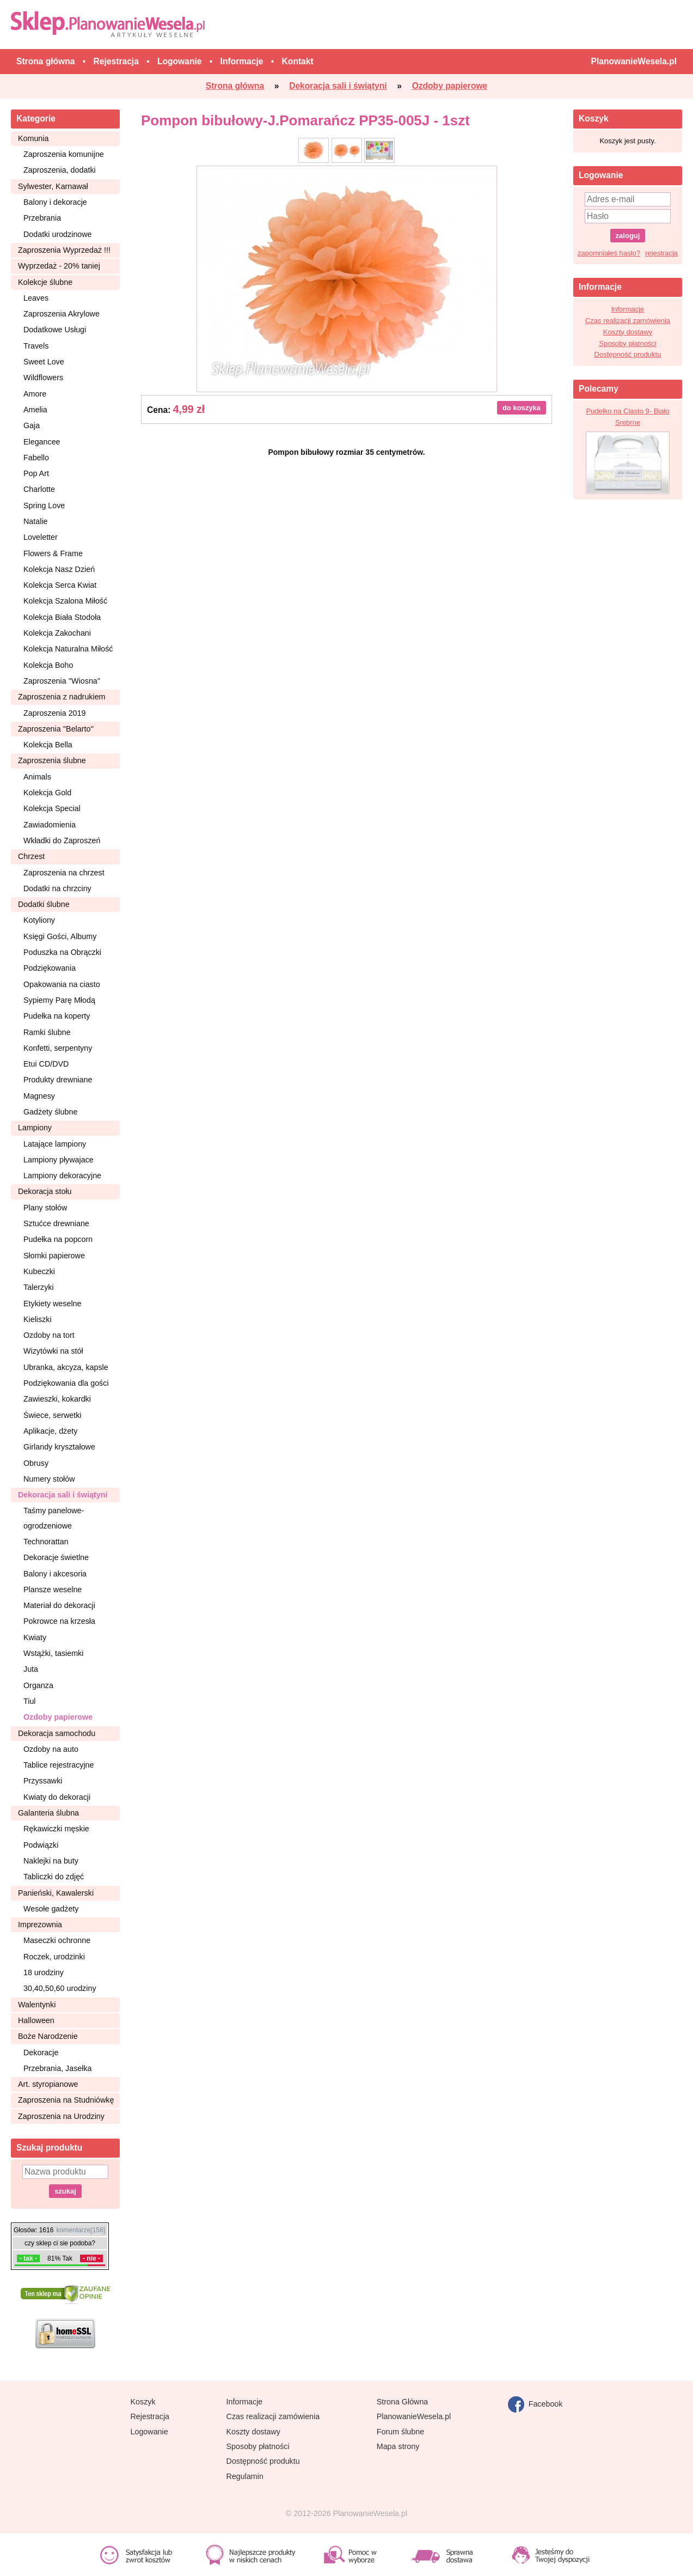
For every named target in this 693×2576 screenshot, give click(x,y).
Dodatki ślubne (44, 904)
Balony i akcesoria (55, 1573)
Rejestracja (150, 2416)
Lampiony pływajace (58, 1159)
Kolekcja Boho (48, 665)
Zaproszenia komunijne (63, 154)
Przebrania (42, 218)
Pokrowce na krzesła (59, 1621)
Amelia (35, 409)
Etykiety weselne (52, 1303)
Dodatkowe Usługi (54, 329)
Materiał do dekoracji (59, 1605)
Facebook (535, 2404)
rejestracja (661, 253)
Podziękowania (49, 968)
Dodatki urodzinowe (57, 234)
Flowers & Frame (53, 553)
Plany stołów (45, 1207)
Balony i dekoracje (55, 202)
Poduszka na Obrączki (62, 952)
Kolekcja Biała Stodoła (62, 617)
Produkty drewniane (57, 1079)
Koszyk (143, 2401)
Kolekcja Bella (47, 744)
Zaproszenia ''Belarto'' (56, 728)
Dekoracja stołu (45, 1191)
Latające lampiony (54, 1144)
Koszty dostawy (627, 332)
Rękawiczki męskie (56, 1828)
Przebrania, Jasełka (57, 2068)
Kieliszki (37, 1319)
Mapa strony (398, 2446)
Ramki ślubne (47, 1032)
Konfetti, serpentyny (57, 1048)
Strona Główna (402, 2401)
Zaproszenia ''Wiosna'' (61, 681)
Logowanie (149, 2431)
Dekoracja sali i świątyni (63, 1494)
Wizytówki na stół (53, 1351)
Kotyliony (39, 920)
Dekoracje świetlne (56, 1557)
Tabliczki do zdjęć (53, 1876)
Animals (37, 776)
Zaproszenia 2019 (54, 713)
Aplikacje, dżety (50, 1431)
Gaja (31, 425)
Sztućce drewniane (56, 1223)
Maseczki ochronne (56, 1940)
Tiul (29, 1701)
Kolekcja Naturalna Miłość (68, 648)
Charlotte (39, 489)
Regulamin (244, 2476)
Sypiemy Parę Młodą (59, 1000)
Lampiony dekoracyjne (62, 1175)
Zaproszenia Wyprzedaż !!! (64, 250)
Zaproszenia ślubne (52, 760)
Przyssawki (43, 1780)
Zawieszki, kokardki (57, 1398)
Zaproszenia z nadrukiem (62, 696)
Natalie (35, 521)
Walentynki (37, 2004)
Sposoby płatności (628, 343)
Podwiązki (40, 1845)
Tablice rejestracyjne (58, 1765)
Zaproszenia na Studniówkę (66, 2100)
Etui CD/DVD (46, 1063)
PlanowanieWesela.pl (414, 2416)
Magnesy (39, 1096)
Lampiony (35, 1127)
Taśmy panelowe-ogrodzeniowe (53, 1518)
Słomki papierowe (54, 1255)
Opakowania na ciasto (61, 984)
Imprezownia (40, 1924)
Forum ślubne (400, 2431)
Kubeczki (39, 1271)
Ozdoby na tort (49, 1335)
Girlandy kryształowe (59, 1446)
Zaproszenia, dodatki (59, 170)
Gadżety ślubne (50, 1111)
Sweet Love (43, 361)
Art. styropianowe (48, 2084)
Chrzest (31, 856)
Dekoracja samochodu (56, 1733)
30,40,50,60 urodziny (59, 1988)
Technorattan (46, 1541)
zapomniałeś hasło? (609, 253)
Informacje (628, 309)
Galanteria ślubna (48, 1812)
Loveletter (40, 537)
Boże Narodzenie (48, 2036)
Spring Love (44, 505)
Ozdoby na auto (50, 1749)
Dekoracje (40, 2052)
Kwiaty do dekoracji (56, 1797)
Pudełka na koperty (56, 1016)
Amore (34, 393)
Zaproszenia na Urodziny (61, 2116)
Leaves (35, 298)
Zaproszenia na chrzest (64, 872)
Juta (30, 1669)
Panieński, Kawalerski (56, 1893)
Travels (35, 346)
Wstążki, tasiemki (53, 1653)
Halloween (36, 2020)
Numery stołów (49, 1479)
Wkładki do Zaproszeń (61, 840)
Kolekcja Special (52, 808)
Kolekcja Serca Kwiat (59, 585)
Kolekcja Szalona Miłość (65, 600)
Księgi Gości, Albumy (59, 936)
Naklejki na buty (50, 1860)
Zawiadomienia (49, 824)
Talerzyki (38, 1287)
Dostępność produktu (627, 354)
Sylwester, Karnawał (53, 186)
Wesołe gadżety (50, 1908)
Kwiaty (34, 1637)
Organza (38, 1685)
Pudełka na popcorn (58, 1239)
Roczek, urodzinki (54, 1956)
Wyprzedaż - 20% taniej (59, 265)
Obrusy (35, 1463)
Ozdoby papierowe (58, 1717)
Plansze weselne (52, 1589)
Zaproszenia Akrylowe (61, 313)
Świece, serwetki (52, 1415)
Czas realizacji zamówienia (627, 320)
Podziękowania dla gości (66, 1383)
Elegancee (41, 441)
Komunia (33, 138)
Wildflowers (43, 377)
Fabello (36, 457)
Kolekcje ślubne (45, 282)
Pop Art (36, 473)
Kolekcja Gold (47, 792)
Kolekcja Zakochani (57, 633)
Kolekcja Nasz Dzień (59, 569)
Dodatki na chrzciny (57, 888)
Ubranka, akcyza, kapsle (65, 1367)
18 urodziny (43, 1972)
